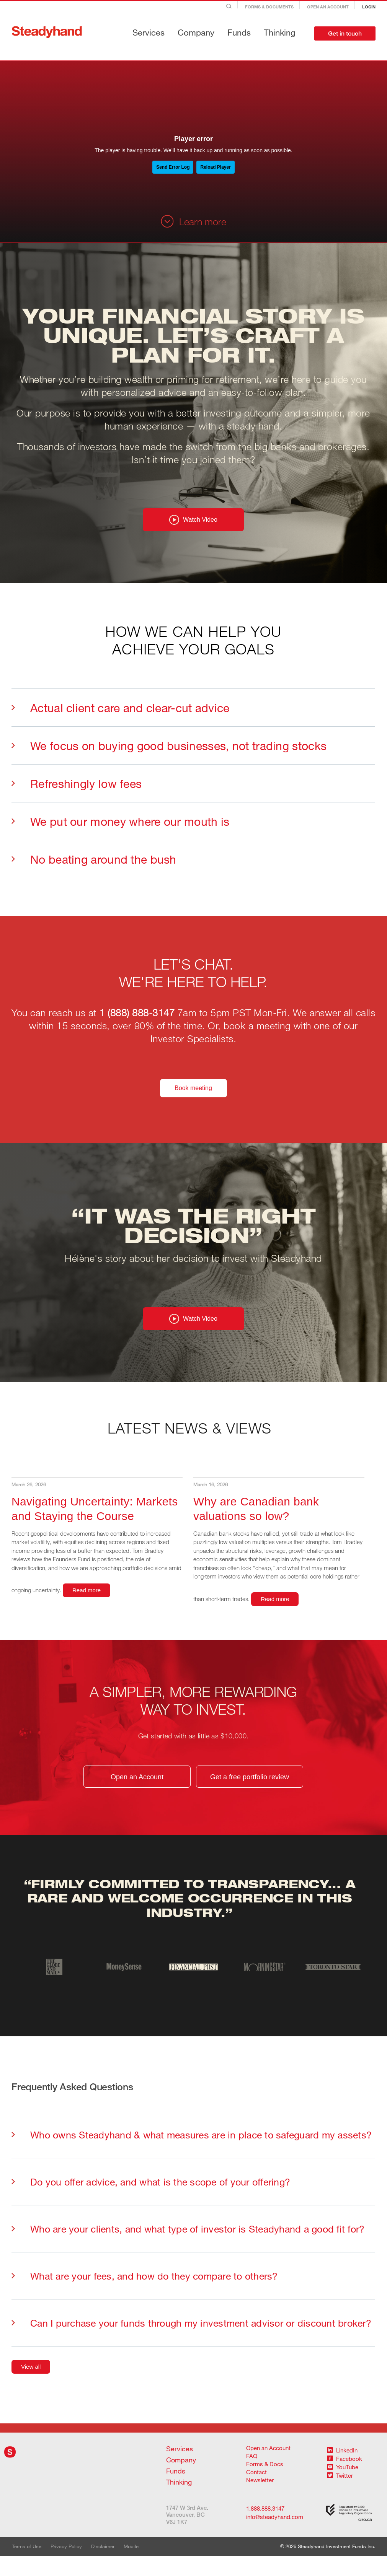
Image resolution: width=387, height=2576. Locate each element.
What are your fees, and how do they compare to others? (144, 2295)
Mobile (131, 2566)
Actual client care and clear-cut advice (120, 717)
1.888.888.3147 (265, 2528)
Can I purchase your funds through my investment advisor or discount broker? (191, 2342)
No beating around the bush (93, 868)
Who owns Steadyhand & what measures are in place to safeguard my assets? (191, 2154)
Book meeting (193, 1097)
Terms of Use (26, 2566)
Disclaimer (102, 2566)
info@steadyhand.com (269, 2537)
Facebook (344, 2478)
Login (369, 6)
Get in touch (345, 33)
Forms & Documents (269, 6)
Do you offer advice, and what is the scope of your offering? (150, 2201)
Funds (239, 32)
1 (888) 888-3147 (137, 1021)
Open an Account (328, 6)
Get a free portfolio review (249, 1794)
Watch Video (193, 529)
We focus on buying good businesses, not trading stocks (169, 755)
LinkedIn (342, 2470)
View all (31, 2386)
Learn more (193, 221)
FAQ (251, 2475)
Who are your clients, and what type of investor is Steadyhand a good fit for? (187, 2248)
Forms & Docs (264, 2483)
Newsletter (260, 2499)
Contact (256, 2491)
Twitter (340, 2495)
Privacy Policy (66, 2566)
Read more (86, 1608)
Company (196, 32)
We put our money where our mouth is (120, 830)
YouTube (342, 2487)
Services (148, 32)
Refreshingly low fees (76, 792)
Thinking (280, 32)
